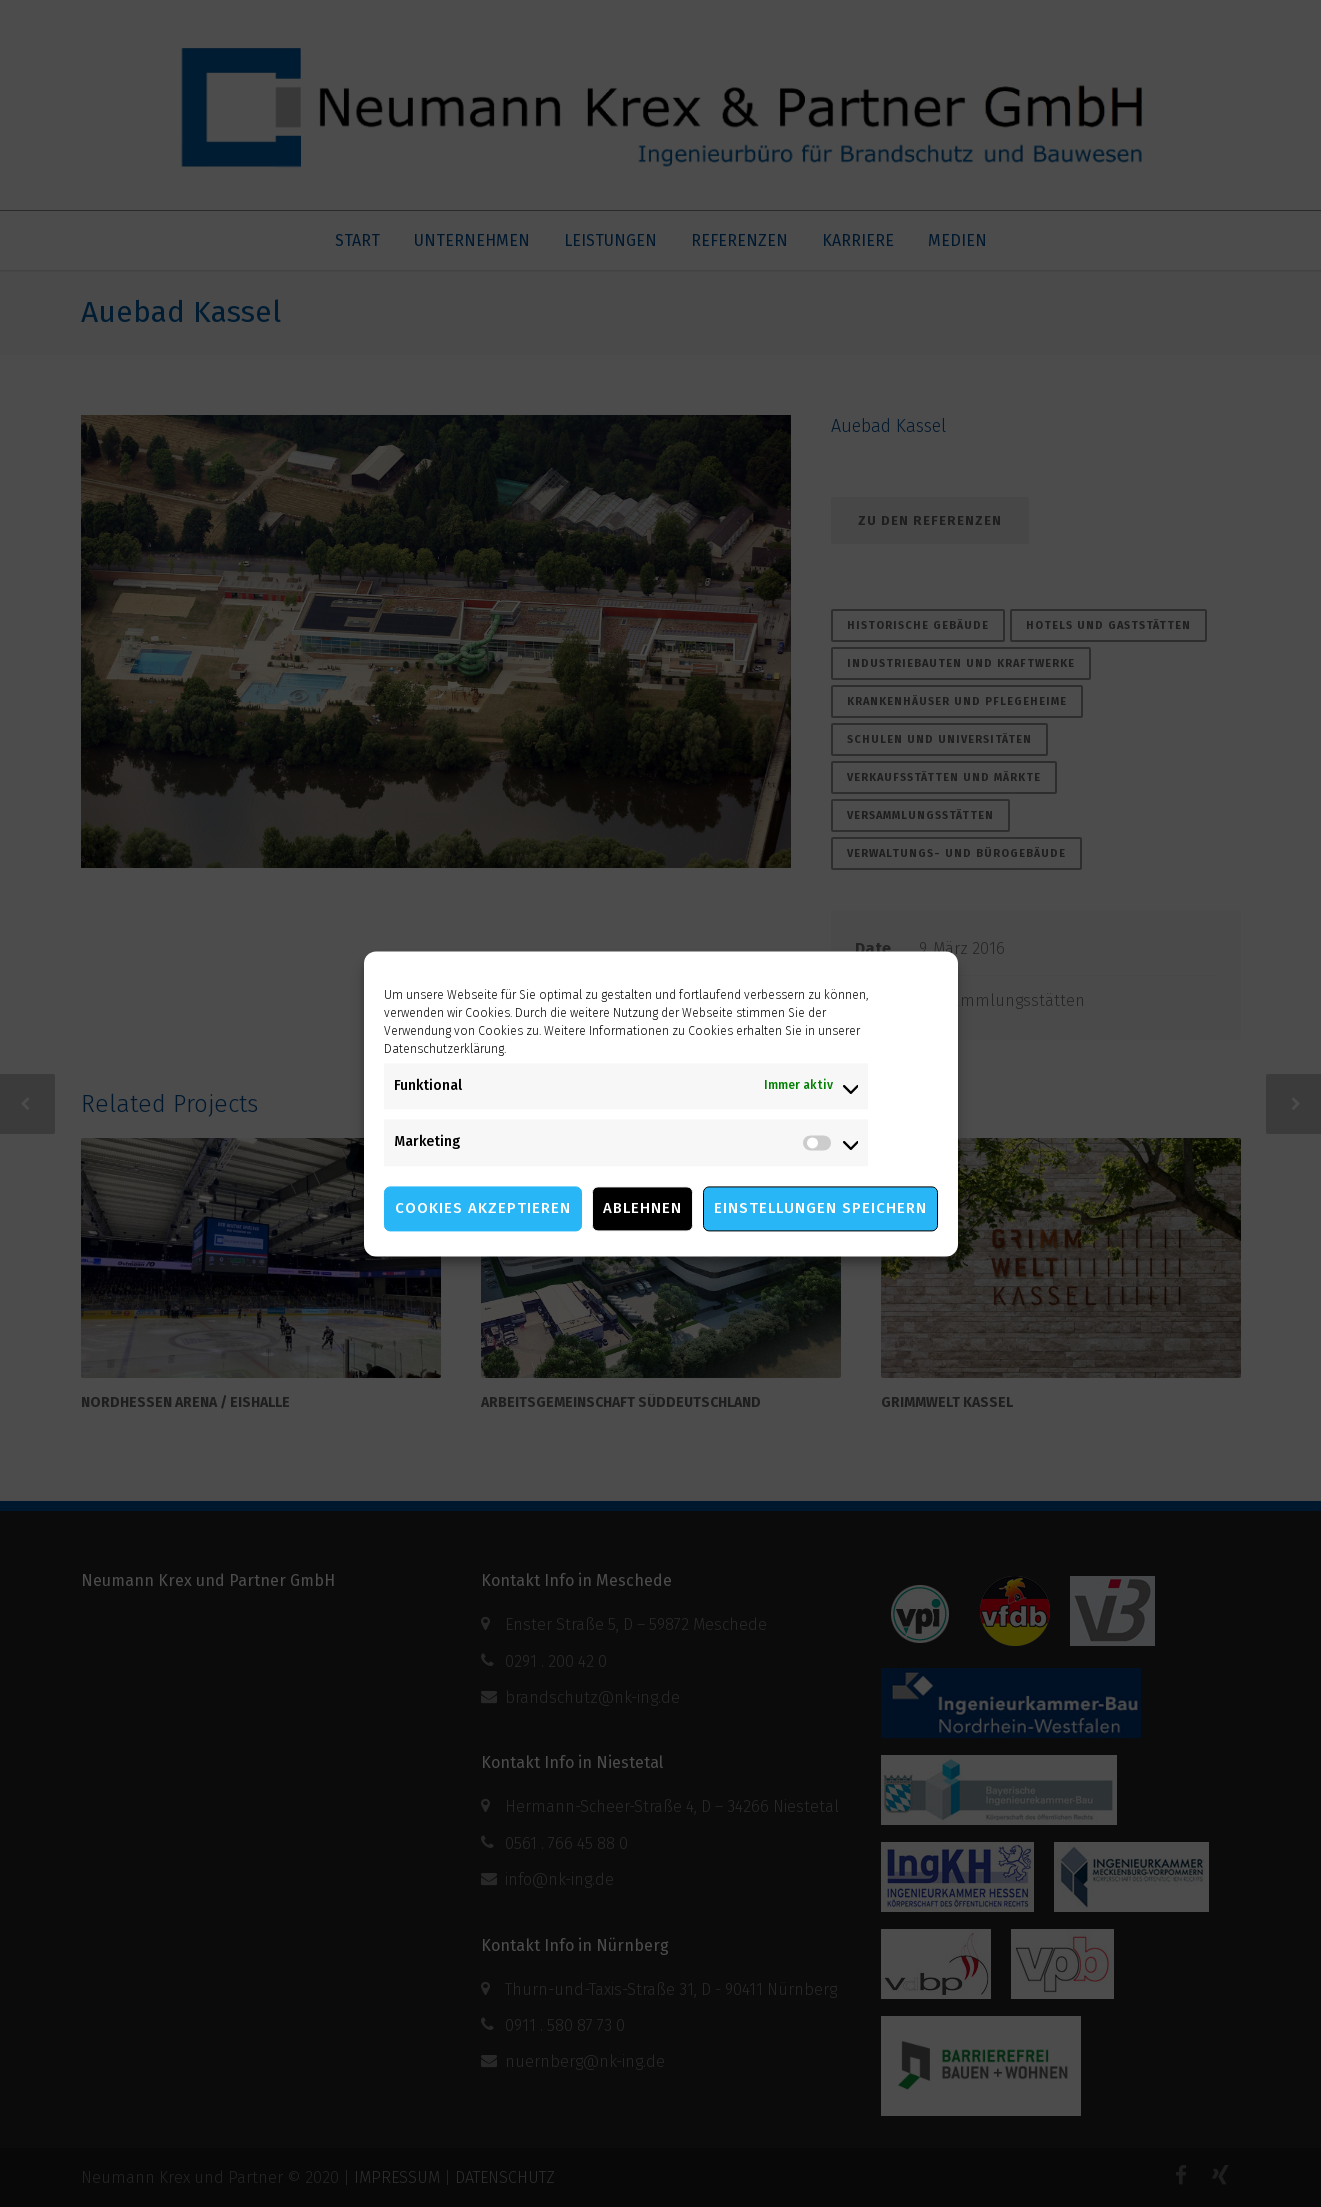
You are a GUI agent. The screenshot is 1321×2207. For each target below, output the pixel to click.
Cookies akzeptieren (483, 1208)
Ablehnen (642, 1208)
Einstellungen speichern (820, 1208)
